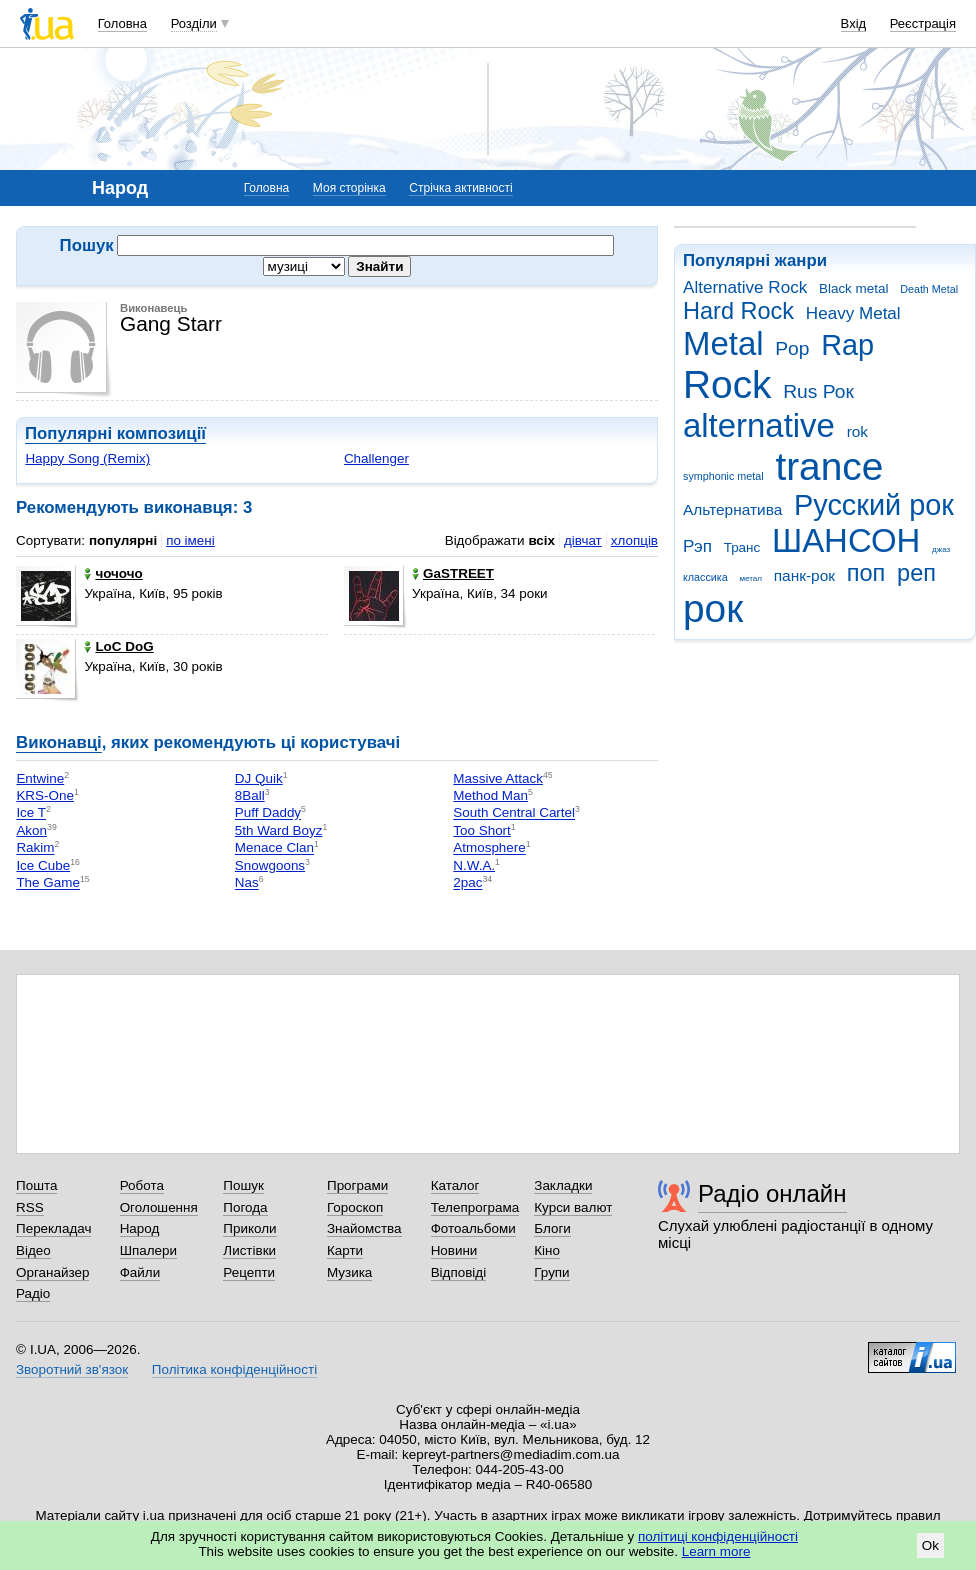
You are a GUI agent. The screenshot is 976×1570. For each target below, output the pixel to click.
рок (713, 608)
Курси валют (573, 1207)
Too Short (482, 830)
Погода (245, 1207)
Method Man (490, 795)
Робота (142, 1185)
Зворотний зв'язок (72, 1369)
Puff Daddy (268, 813)
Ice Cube (43, 865)
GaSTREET (453, 573)
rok (857, 431)
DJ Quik (259, 778)
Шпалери (148, 1250)
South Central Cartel (514, 813)
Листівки (249, 1250)
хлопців (634, 540)
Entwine (40, 778)
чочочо (113, 573)
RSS (30, 1207)
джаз (941, 549)
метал (750, 578)
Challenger (376, 458)
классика (705, 577)
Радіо (33, 1293)
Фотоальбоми (473, 1228)
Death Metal (929, 289)
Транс (742, 547)
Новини (454, 1250)
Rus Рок (818, 391)
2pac (467, 883)
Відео (33, 1250)
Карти (345, 1250)
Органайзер (52, 1272)
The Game (47, 883)
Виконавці (59, 742)
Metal (723, 343)
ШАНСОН (846, 540)
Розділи (194, 23)
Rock (727, 384)
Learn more (716, 1551)
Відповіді (459, 1272)
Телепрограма (475, 1207)
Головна (122, 23)
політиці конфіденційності (718, 1536)
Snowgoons (270, 865)
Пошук (243, 1185)
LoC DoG (118, 646)
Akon (31, 830)
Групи (551, 1272)
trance (829, 466)
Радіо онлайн (772, 1193)
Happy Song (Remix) (87, 458)
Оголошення (159, 1207)
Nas (247, 883)
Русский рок (874, 505)
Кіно (547, 1250)
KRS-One (45, 795)
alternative (759, 425)
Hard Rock (738, 311)
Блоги (552, 1228)
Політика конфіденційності (234, 1369)
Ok (930, 1545)
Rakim (35, 848)
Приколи (249, 1228)
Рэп (697, 546)
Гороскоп (355, 1207)
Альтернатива (732, 509)
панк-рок (804, 575)
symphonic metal (723, 476)
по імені (190, 540)
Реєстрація (923, 23)
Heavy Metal (853, 313)
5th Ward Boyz (279, 830)
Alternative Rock (745, 287)
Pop (792, 348)
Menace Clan (274, 848)
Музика (349, 1272)
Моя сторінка (349, 188)
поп (866, 573)
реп (916, 573)
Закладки (563, 1185)
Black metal (853, 288)
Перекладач (53, 1228)
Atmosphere (489, 848)
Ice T (31, 813)
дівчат (583, 540)
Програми (357, 1185)
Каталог (455, 1185)
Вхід (854, 23)
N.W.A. (474, 865)
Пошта (36, 1185)
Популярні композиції (115, 433)
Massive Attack (498, 778)
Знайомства (364, 1228)
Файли (140, 1272)
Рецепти (249, 1272)
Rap (847, 345)
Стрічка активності (460, 188)
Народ (140, 1228)
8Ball (250, 795)
